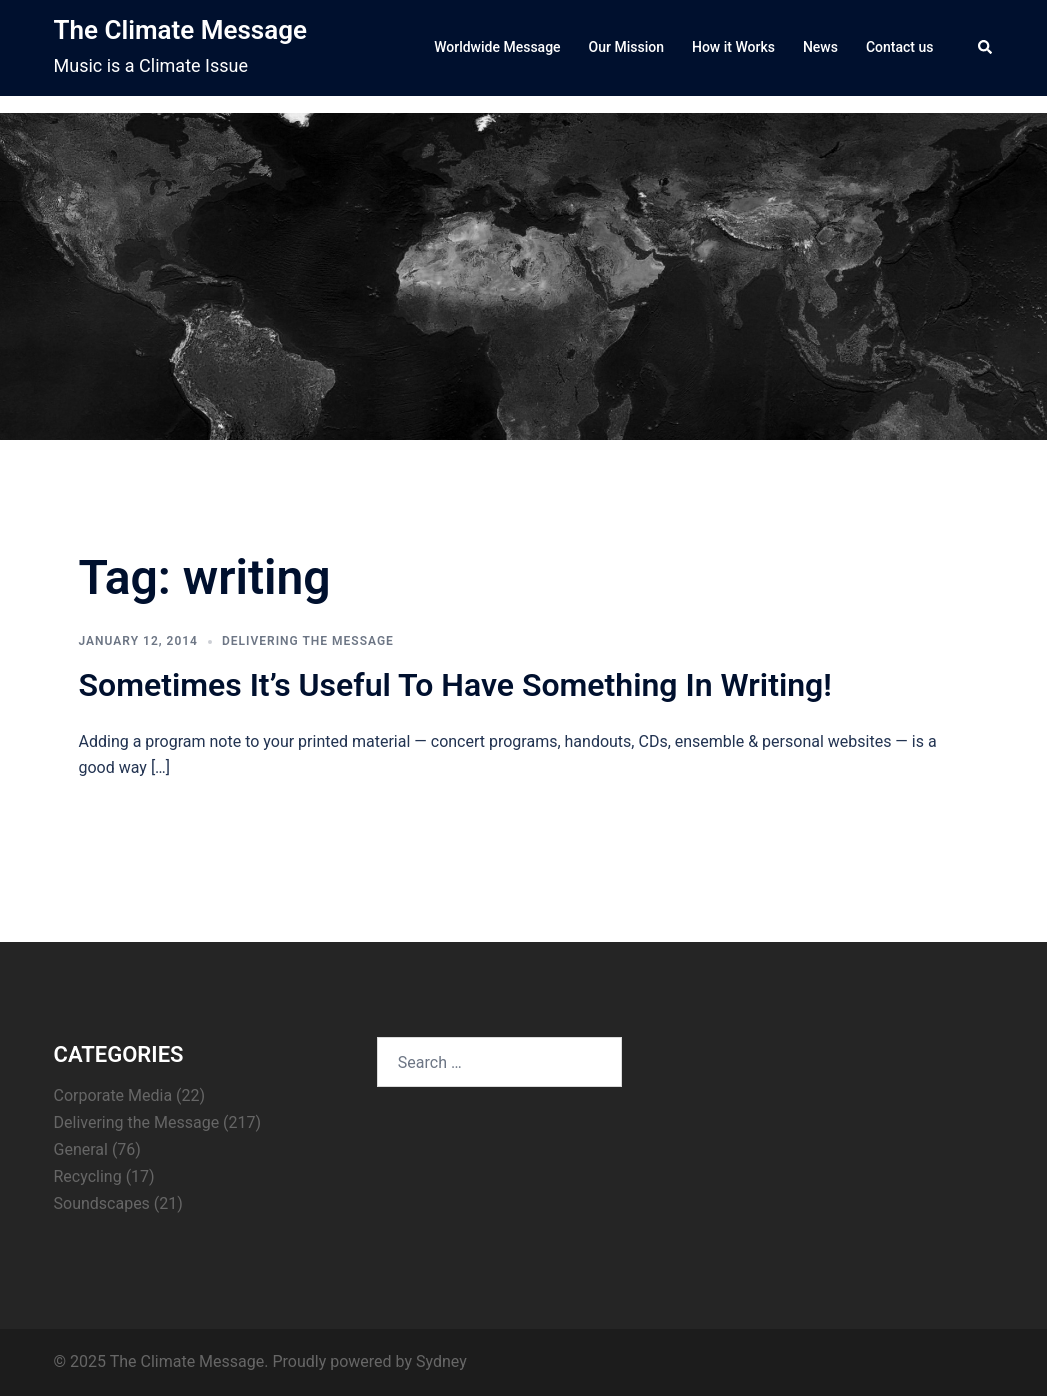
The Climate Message (180, 30)
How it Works (733, 47)
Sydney (441, 1361)
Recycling (88, 1176)
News (820, 47)
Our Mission (626, 47)
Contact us (900, 47)
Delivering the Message (308, 641)
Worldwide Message (497, 47)
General (81, 1149)
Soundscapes (102, 1203)
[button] (986, 48)
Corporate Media (113, 1095)
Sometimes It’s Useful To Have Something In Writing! (455, 685)
